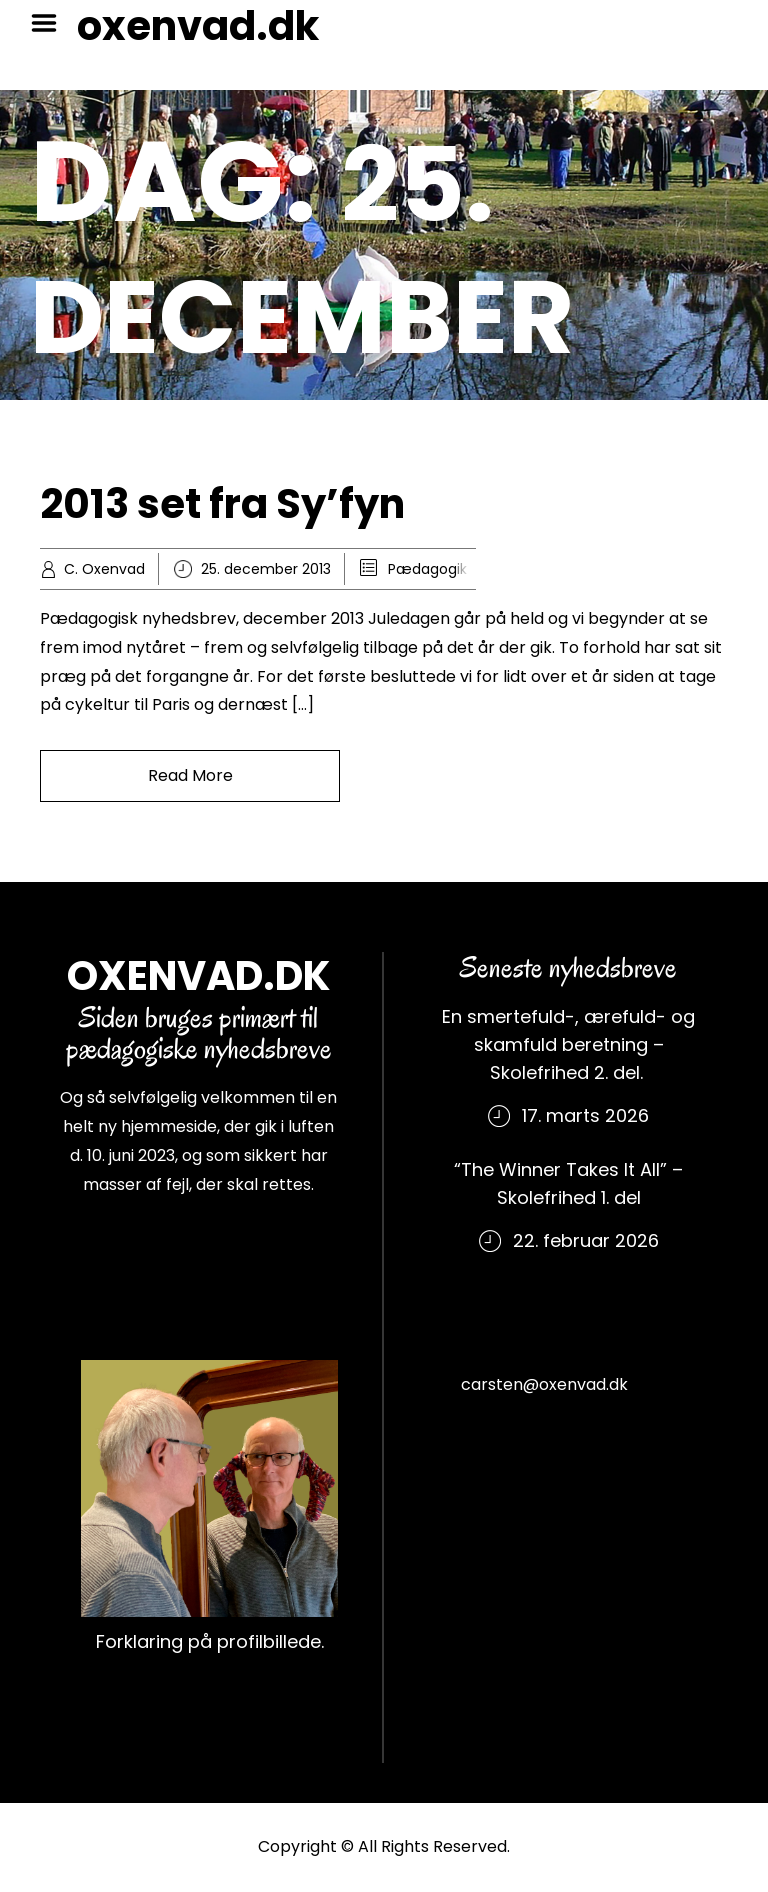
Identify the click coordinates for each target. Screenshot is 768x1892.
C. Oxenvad (104, 569)
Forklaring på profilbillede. (210, 1641)
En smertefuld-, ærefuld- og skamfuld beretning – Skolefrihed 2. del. (568, 1044)
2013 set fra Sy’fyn (222, 504)
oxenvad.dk (198, 26)
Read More (190, 775)
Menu (51, 23)
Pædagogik (427, 569)
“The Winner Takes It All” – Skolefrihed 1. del (568, 1183)
